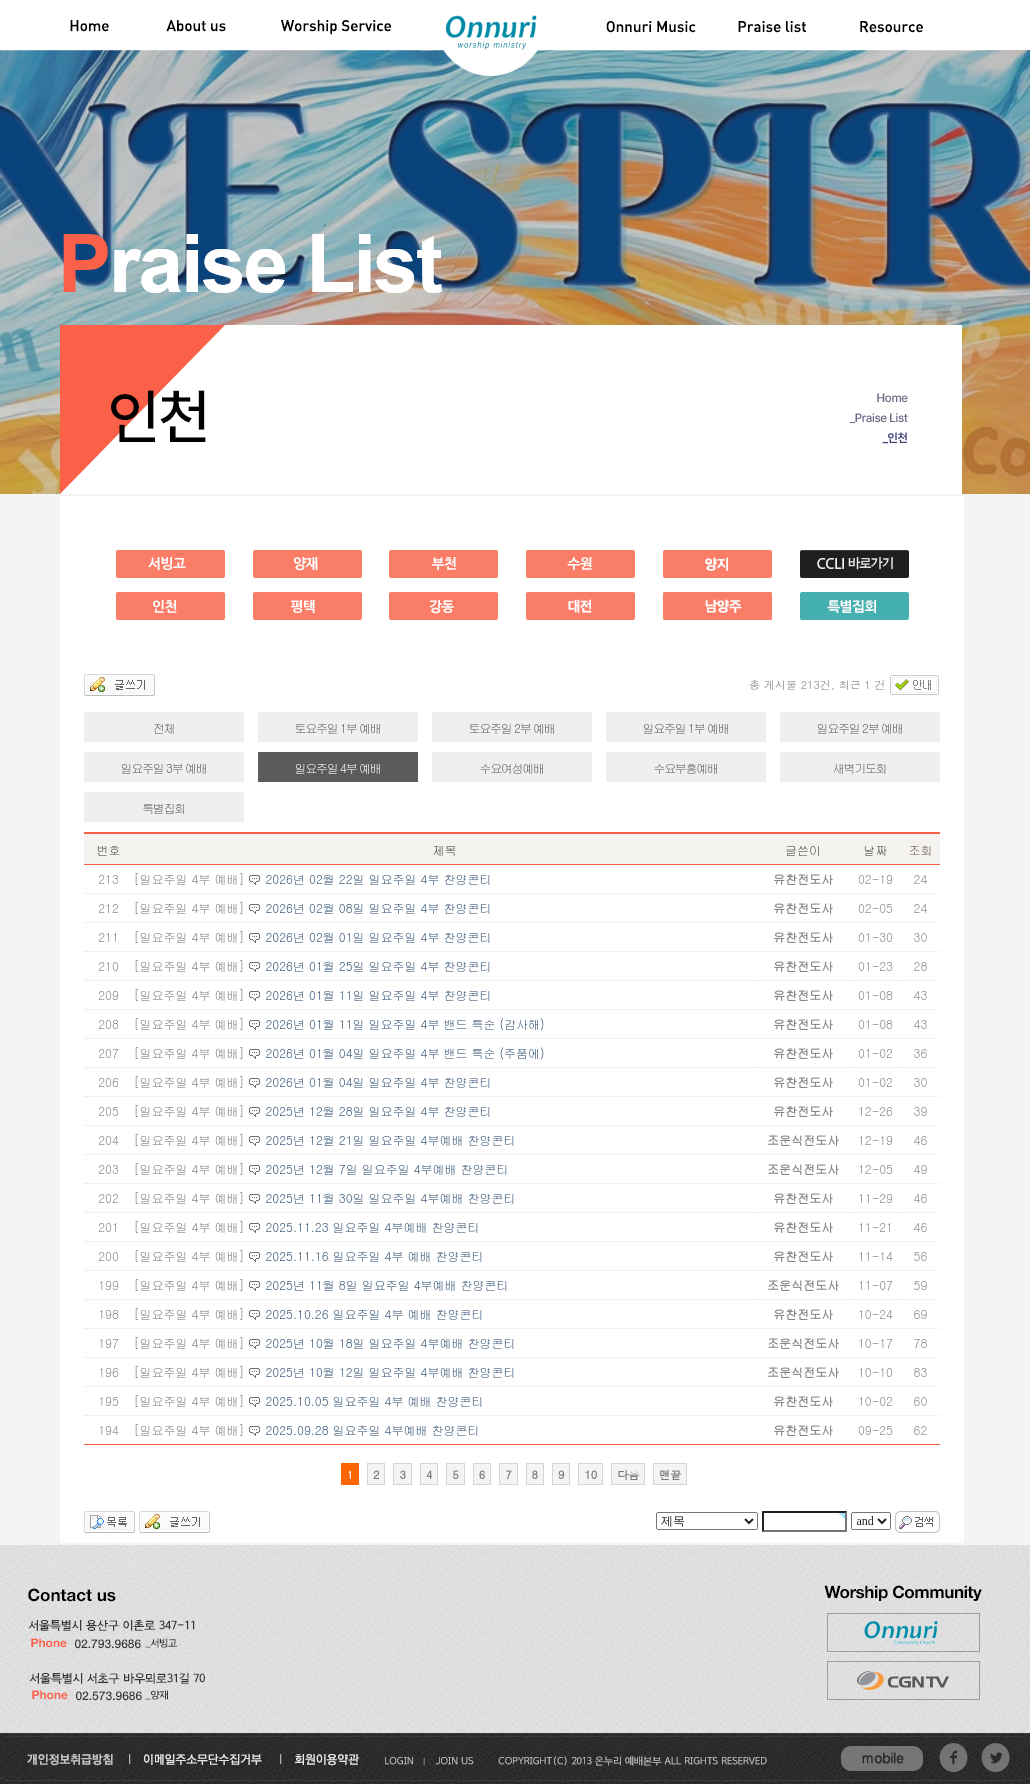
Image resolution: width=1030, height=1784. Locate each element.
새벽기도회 (860, 767)
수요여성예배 (511, 767)
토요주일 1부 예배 (338, 727)
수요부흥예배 (685, 767)
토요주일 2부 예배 (512, 727)
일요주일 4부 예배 (338, 767)
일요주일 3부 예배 (164, 767)
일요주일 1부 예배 (686, 727)
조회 (920, 849)
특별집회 (163, 807)
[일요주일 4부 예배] (189, 878)
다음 (628, 1474)
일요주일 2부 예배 (860, 727)
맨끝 (670, 1474)
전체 (163, 727)
